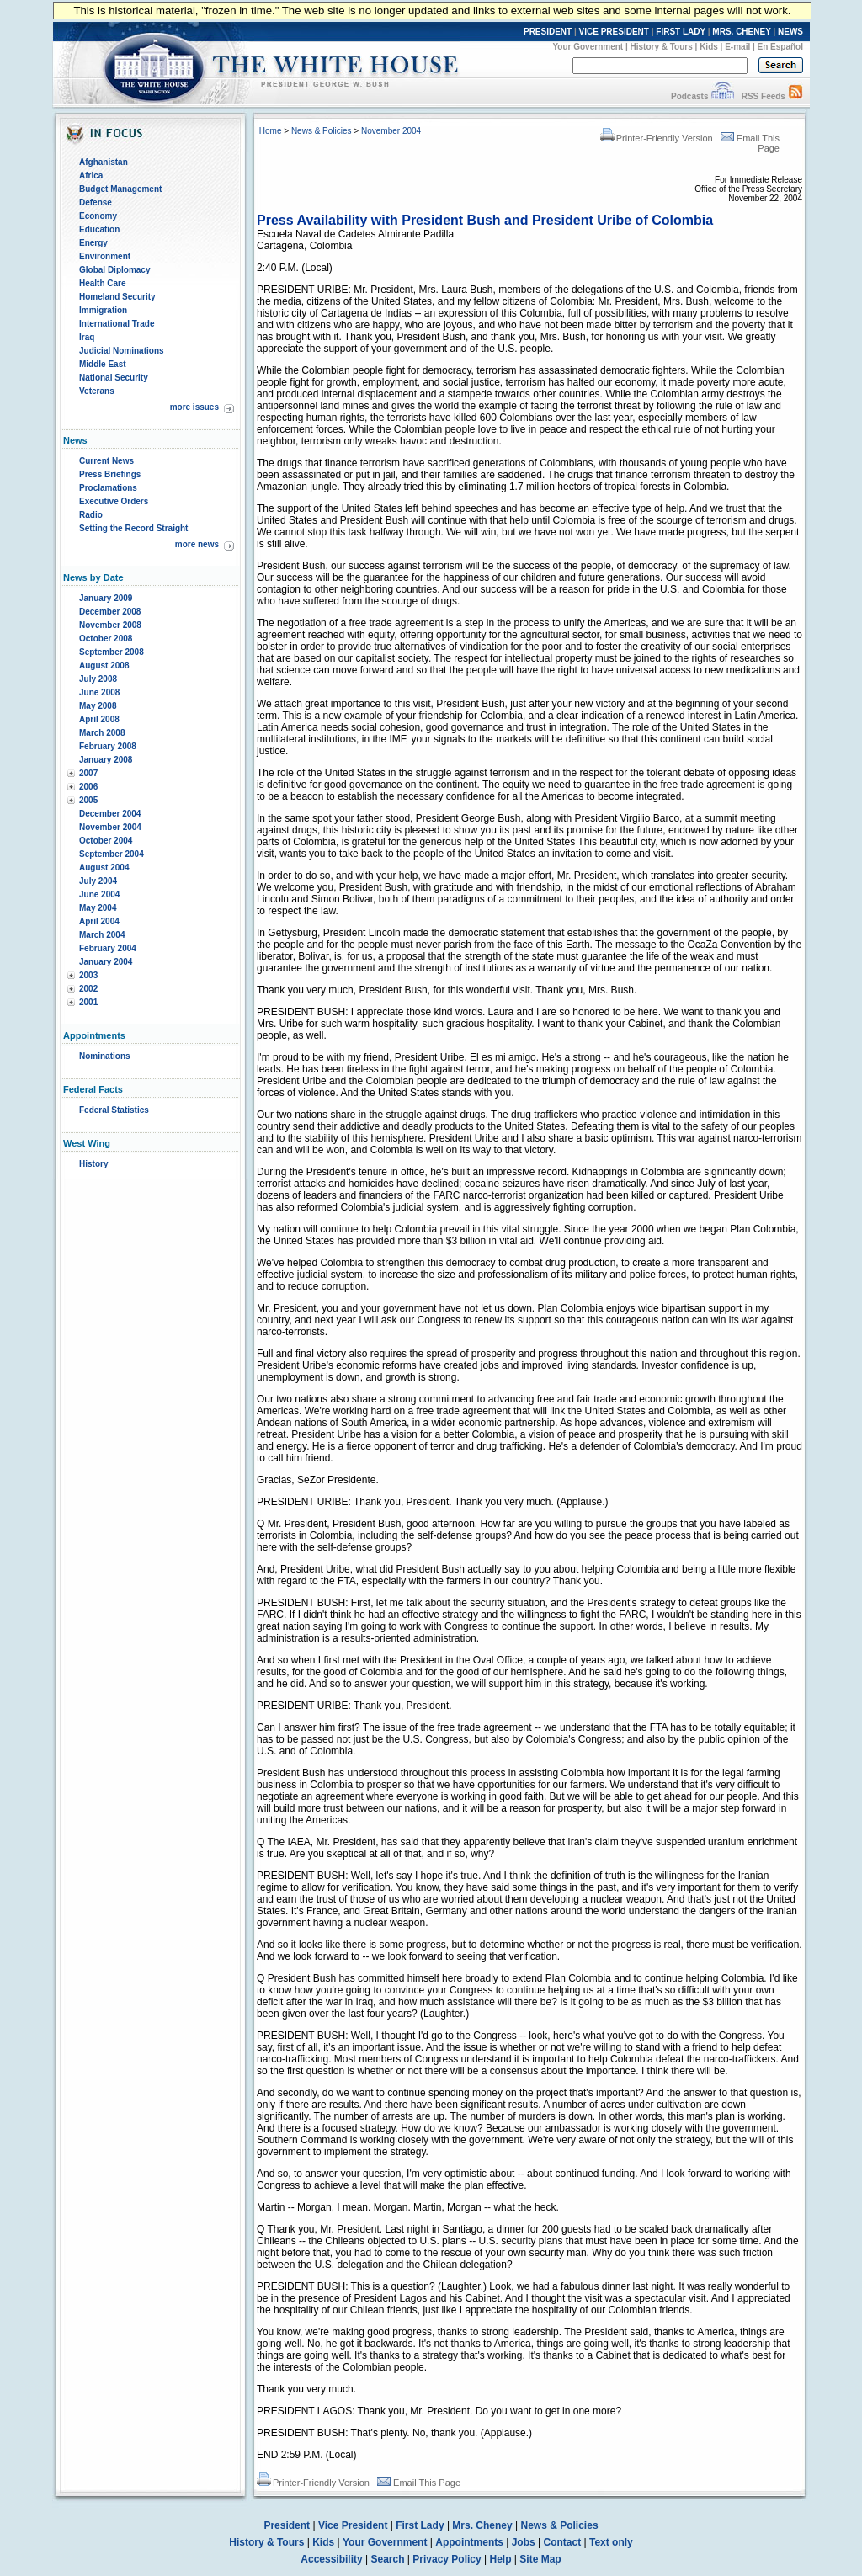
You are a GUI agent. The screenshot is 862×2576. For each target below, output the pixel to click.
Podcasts (689, 96)
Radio (91, 514)
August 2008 (104, 665)
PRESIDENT (548, 31)
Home (270, 131)
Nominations (104, 1056)
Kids (709, 46)
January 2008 (105, 759)
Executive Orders (113, 501)
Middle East (102, 364)
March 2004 (102, 934)
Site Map (540, 2559)
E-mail (737, 46)
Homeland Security (117, 296)
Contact (563, 2542)
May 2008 (97, 706)
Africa (91, 175)
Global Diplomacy (114, 269)
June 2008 (99, 692)
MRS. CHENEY (741, 31)
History (93, 1163)
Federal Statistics (114, 1110)
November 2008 (110, 625)
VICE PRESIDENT (614, 31)
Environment (104, 256)
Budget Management (120, 189)
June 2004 (99, 894)
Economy (98, 216)
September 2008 (111, 652)
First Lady (420, 2525)
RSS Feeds (763, 96)
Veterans (96, 391)
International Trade (116, 323)
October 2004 (105, 840)
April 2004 (99, 921)
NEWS (790, 31)
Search (388, 2559)
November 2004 (110, 827)
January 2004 (105, 961)
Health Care (102, 283)
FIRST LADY (680, 31)
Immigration (103, 310)
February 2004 (107, 948)
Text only (611, 2542)
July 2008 (98, 679)
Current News (106, 461)
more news (197, 544)
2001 (88, 1002)
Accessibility (331, 2559)
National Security (113, 377)
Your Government (587, 46)
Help (501, 2559)
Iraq (86, 337)
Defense (95, 202)
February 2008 (107, 746)
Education (99, 229)
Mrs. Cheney (482, 2525)
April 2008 (99, 719)
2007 (88, 773)
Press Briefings (110, 474)
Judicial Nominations (121, 350)
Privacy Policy (446, 2559)
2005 (88, 800)
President (286, 2525)
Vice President (353, 2525)
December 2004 (110, 813)
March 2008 (102, 732)
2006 (88, 786)
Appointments (469, 2542)
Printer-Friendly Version (656, 138)
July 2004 (98, 881)
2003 (88, 975)
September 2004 (111, 854)
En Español (780, 46)
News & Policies (321, 131)
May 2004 (97, 908)
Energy (93, 242)
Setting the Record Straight (133, 528)
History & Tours (662, 46)
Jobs (523, 2542)
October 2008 (105, 638)
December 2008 (110, 611)
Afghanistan (103, 162)
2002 (88, 988)
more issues (194, 407)
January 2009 (105, 598)
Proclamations (108, 487)
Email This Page (418, 2483)
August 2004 (104, 867)
